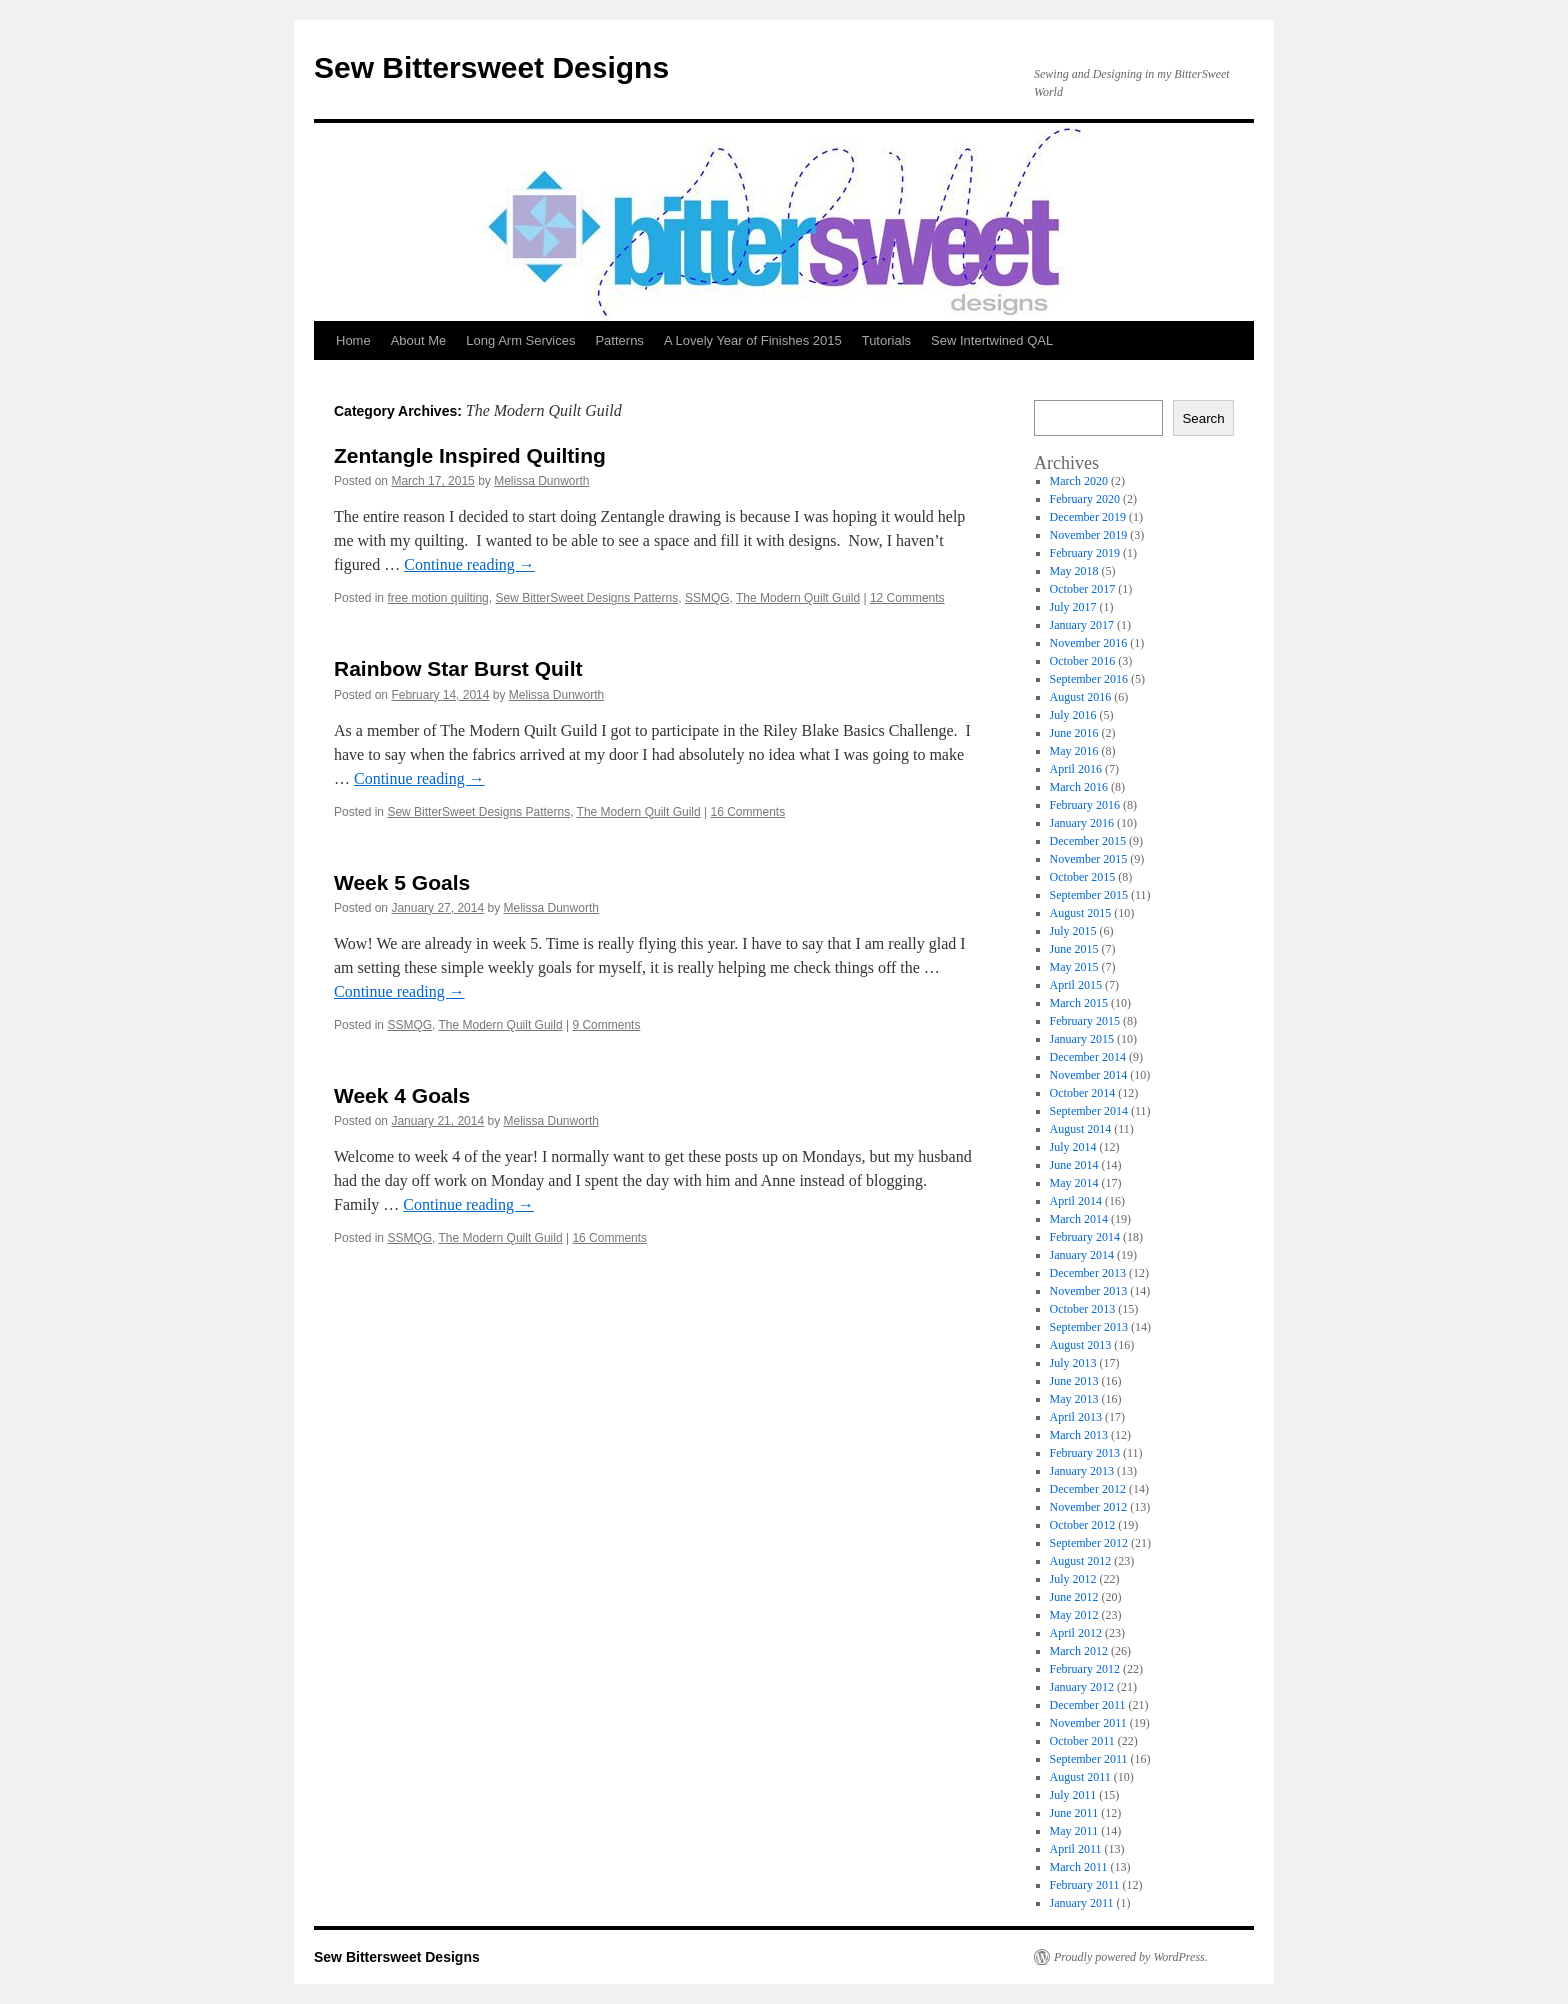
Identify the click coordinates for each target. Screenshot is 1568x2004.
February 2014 (1085, 1237)
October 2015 (1083, 877)
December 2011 (1088, 1705)
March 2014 (1079, 1219)
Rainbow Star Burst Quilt (458, 668)
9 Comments (606, 1025)
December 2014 (1088, 1057)
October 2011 (1082, 1741)
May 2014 (1074, 1183)
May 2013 (1074, 1399)
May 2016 (1074, 751)
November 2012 (1089, 1507)
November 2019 (1089, 535)
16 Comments (747, 812)
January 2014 (1082, 1255)
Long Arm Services (520, 340)
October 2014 (1083, 1093)
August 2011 (1080, 1777)
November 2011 (1088, 1723)
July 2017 (1073, 607)
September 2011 (1089, 1759)
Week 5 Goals (402, 882)
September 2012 (1089, 1543)
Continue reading (469, 564)
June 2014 (1074, 1165)
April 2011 (1076, 1849)
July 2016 (1073, 715)
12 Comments (907, 598)
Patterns (619, 340)
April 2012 (1076, 1633)
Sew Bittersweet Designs (491, 67)
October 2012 (1083, 1525)
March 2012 (1079, 1651)
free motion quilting (437, 598)
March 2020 (1079, 481)
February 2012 (1085, 1669)
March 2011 (1079, 1867)
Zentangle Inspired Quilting (470, 455)
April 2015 (1076, 985)
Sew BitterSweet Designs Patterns (586, 598)
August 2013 (1081, 1345)
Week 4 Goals (402, 1095)
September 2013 (1089, 1327)
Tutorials (886, 340)
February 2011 (1085, 1885)
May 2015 (1074, 967)
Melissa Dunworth (541, 481)
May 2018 (1074, 571)
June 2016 (1074, 733)
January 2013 (1082, 1471)
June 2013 (1074, 1381)
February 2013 (1085, 1453)
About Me (419, 340)
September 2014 (1089, 1111)
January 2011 (1082, 1903)
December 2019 (1088, 517)
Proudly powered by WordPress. (1131, 1957)
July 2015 (1073, 931)
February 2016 (1085, 805)
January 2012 (1082, 1687)
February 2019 (1085, 553)
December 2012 (1088, 1489)
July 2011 (1073, 1795)
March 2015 (1079, 1003)
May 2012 (1074, 1615)
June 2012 (1074, 1597)
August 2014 (1081, 1129)
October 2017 (1083, 589)
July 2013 (1073, 1363)
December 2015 (1088, 841)
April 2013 (1076, 1417)
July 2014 (1073, 1147)
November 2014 (1089, 1075)
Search (1203, 418)
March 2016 (1079, 787)
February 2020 (1085, 499)
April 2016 (1076, 769)
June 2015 (1074, 949)
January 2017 (1082, 625)
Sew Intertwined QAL (992, 340)
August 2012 (1081, 1561)
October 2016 (1083, 661)
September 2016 (1089, 679)
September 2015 (1089, 895)
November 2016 (1089, 643)
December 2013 (1088, 1273)
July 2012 (1073, 1579)
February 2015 (1085, 1021)
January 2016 (1082, 823)
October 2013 (1083, 1309)
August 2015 (1081, 913)
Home (353, 340)
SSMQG (707, 598)
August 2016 (1081, 697)
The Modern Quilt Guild (798, 598)
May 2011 (1074, 1831)
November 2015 (1089, 859)
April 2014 (1076, 1201)
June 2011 (1074, 1813)
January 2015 (1082, 1039)
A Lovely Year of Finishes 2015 (753, 340)
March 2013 (1079, 1435)
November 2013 (1089, 1291)
